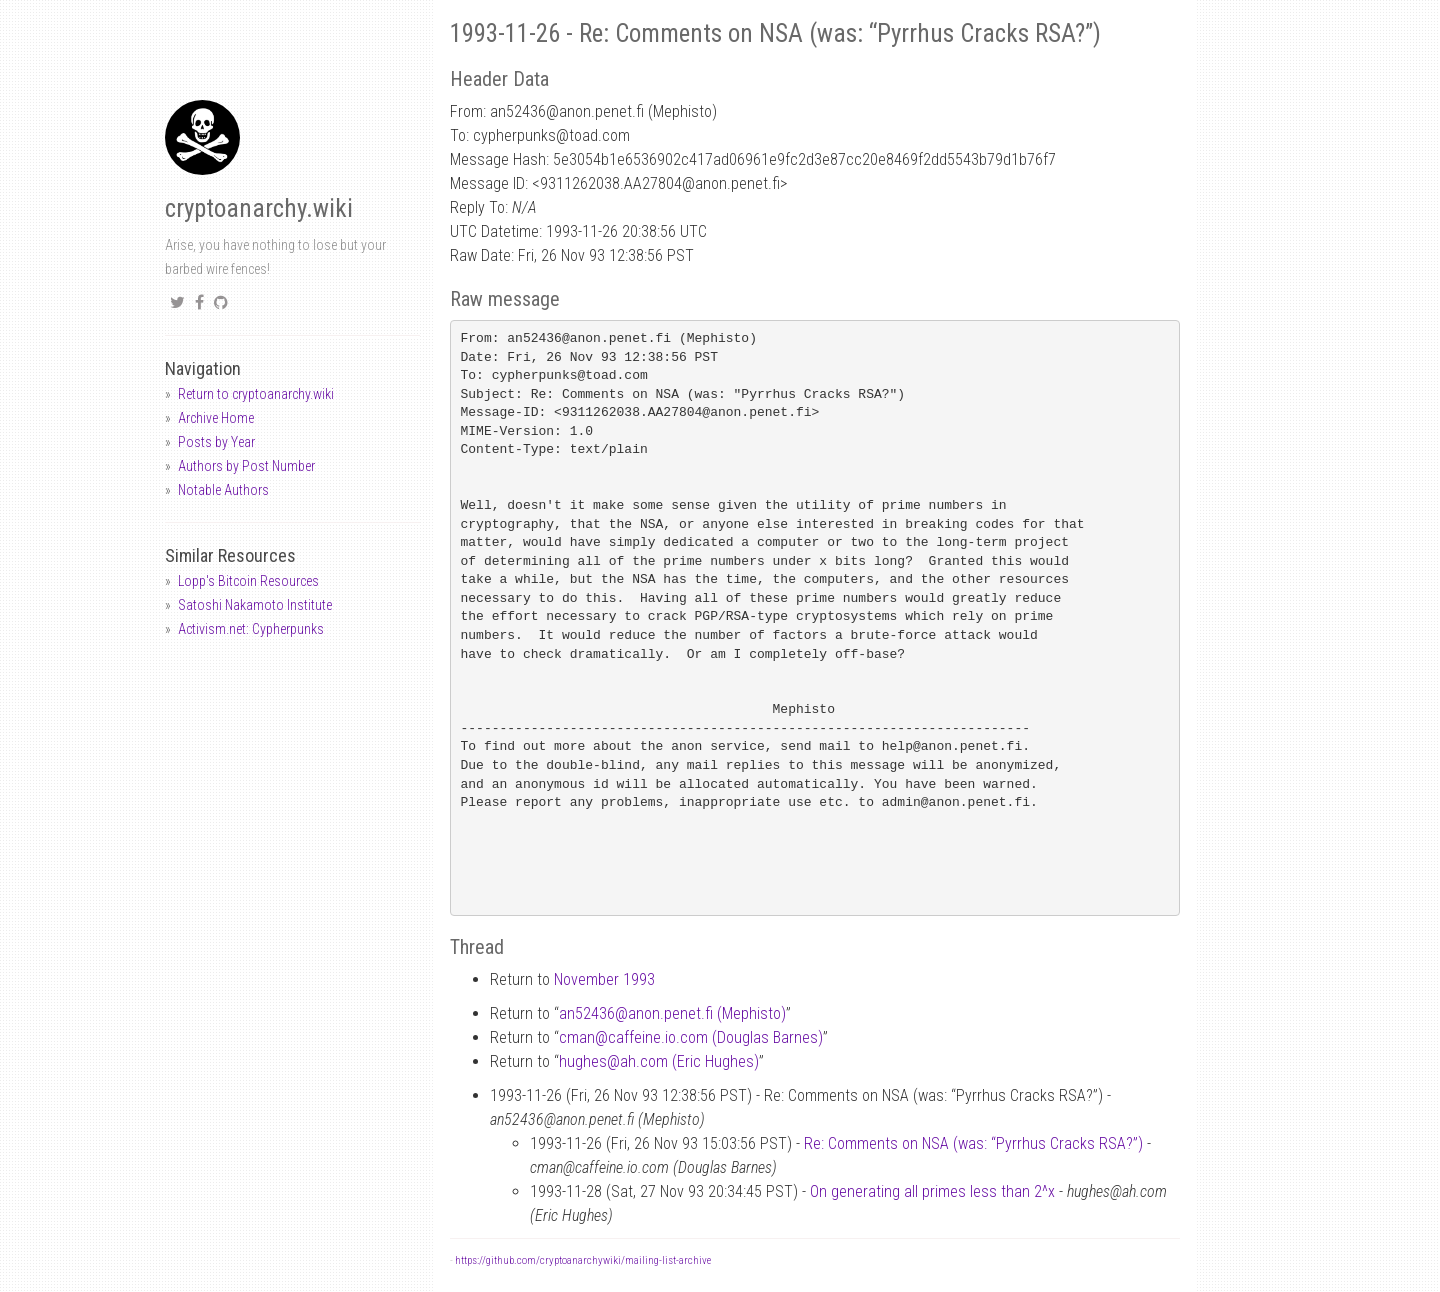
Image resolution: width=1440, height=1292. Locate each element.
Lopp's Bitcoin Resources (248, 581)
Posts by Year (216, 442)
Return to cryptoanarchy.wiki (256, 394)
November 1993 (604, 979)
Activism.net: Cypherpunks (251, 629)
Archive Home (216, 418)
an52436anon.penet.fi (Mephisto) (672, 1013)
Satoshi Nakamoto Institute (255, 605)
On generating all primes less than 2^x (932, 1191)
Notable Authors (223, 490)
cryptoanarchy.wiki (259, 208)
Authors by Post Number (246, 466)
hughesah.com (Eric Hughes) (659, 1061)
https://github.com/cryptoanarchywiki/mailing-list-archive (583, 1260)
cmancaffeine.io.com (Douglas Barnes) (691, 1037)
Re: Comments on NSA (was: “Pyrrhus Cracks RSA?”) (973, 1143)
